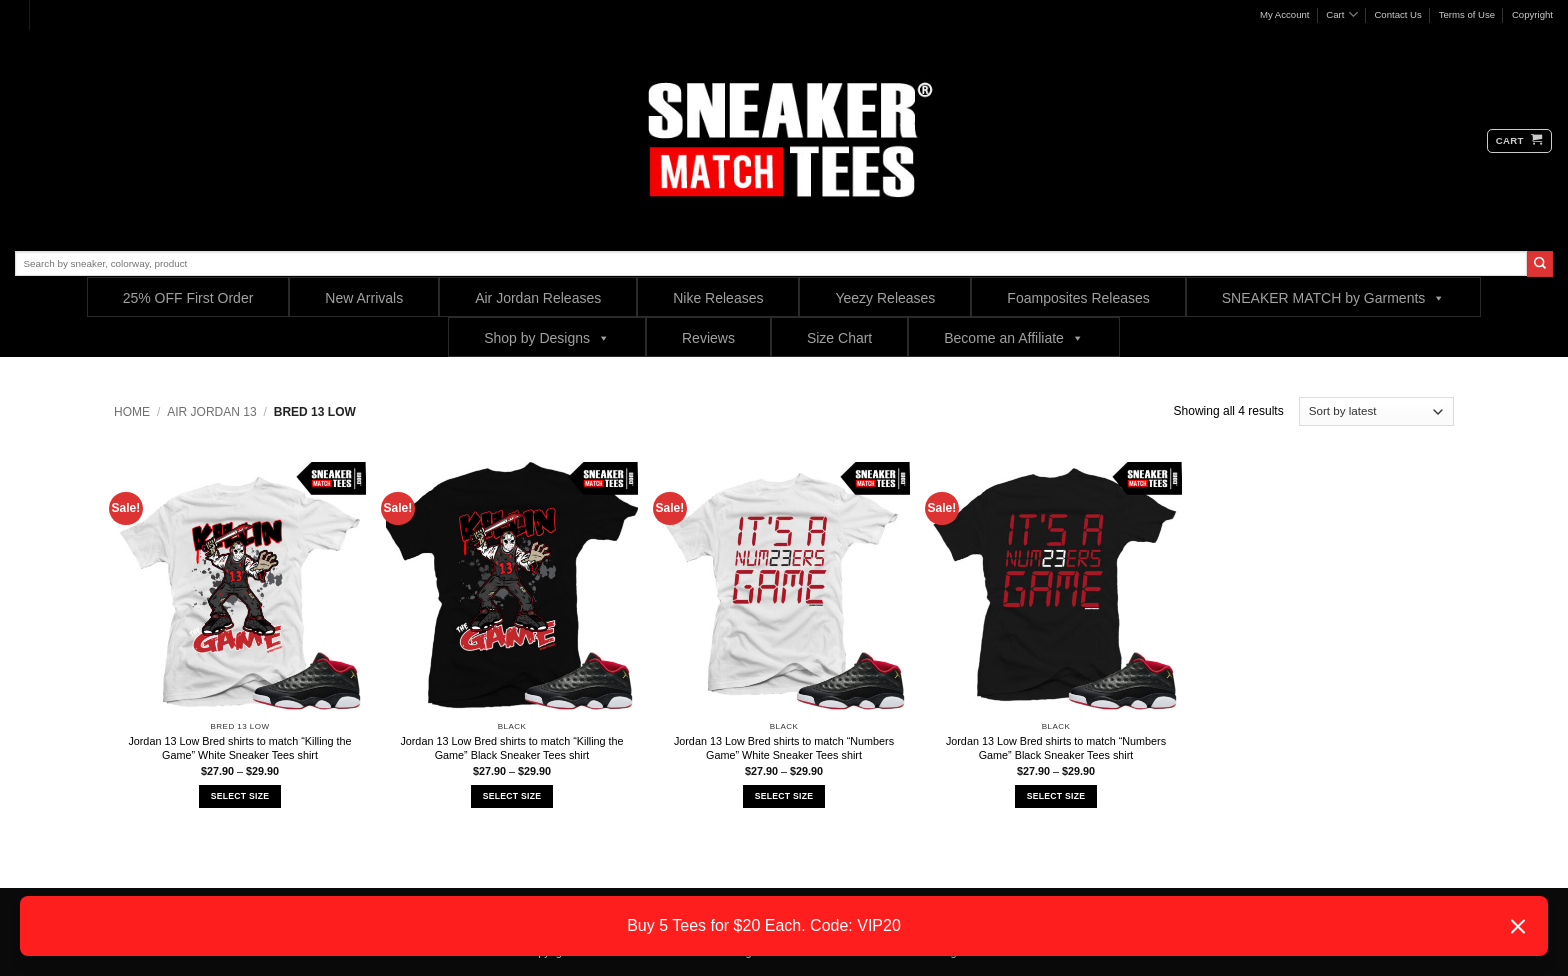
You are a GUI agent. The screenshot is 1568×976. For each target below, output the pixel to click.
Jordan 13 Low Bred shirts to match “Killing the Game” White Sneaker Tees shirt (239, 748)
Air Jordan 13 (211, 412)
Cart (1341, 14)
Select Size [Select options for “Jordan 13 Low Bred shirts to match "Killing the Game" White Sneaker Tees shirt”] (240, 796)
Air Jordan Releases (538, 298)
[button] (1519, 141)
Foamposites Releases (1078, 298)
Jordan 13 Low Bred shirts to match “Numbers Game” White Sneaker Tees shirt (784, 748)
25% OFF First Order (188, 298)
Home (132, 412)
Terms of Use (1467, 14)
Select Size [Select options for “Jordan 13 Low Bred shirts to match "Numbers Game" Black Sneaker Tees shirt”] (1056, 796)
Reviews (708, 338)
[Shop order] (1376, 411)
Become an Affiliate (1014, 337)
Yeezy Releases (885, 298)
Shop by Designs (547, 337)
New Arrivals (364, 298)
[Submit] (1540, 264)
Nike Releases (718, 298)
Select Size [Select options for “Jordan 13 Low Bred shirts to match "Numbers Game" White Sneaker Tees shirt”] (784, 796)
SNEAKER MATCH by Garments (1334, 297)
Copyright (1532, 14)
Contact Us (1397, 14)
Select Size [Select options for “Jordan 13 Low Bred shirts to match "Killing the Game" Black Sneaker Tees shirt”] (512, 796)
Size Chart (839, 338)
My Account (1285, 14)
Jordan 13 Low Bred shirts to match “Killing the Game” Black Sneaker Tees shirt (511, 748)
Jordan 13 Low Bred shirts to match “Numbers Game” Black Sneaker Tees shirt (1056, 748)
